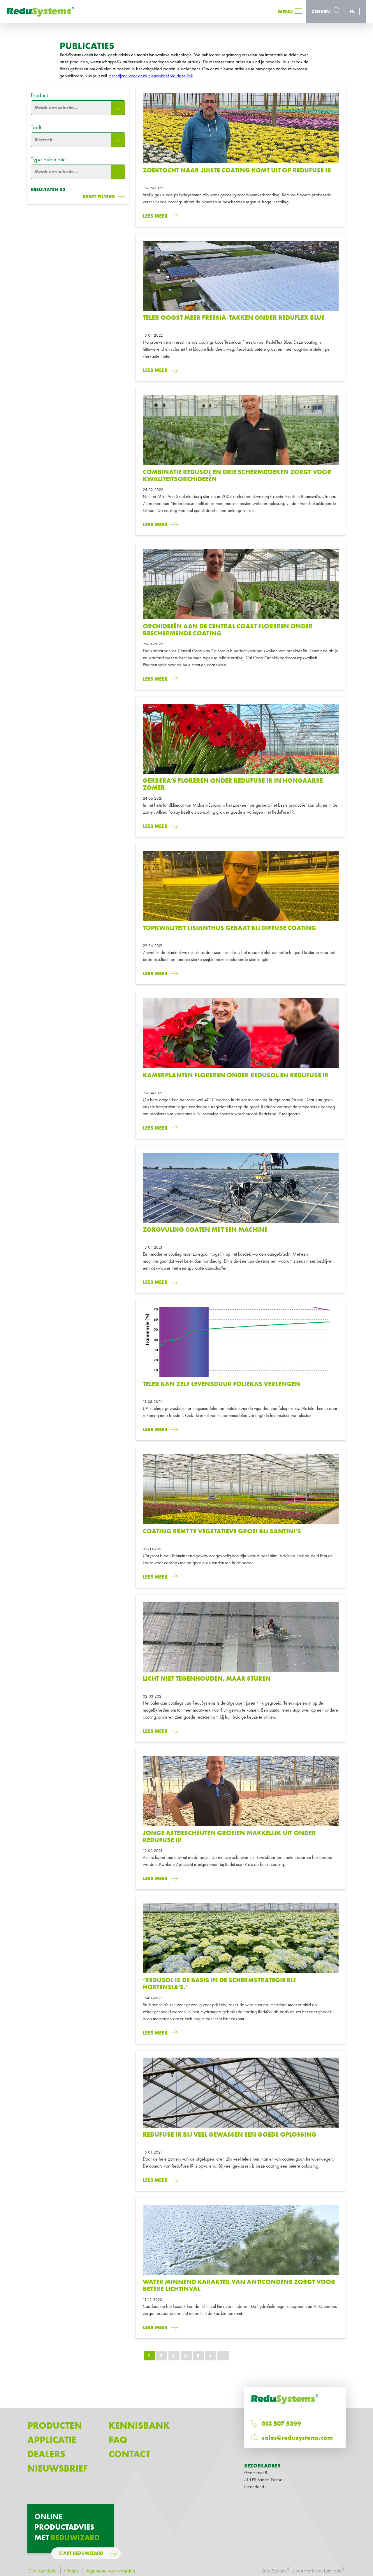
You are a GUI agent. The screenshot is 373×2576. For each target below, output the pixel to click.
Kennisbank (139, 2426)
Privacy (71, 2570)
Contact (129, 2454)
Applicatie (51, 2440)
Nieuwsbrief (57, 2468)
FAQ (118, 2440)
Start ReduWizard (80, 2553)
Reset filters (98, 196)
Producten (54, 2426)
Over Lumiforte (42, 2570)
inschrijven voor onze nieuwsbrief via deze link (150, 76)
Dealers (46, 2454)
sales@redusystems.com (297, 2437)
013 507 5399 (281, 2423)
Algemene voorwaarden (110, 2570)
